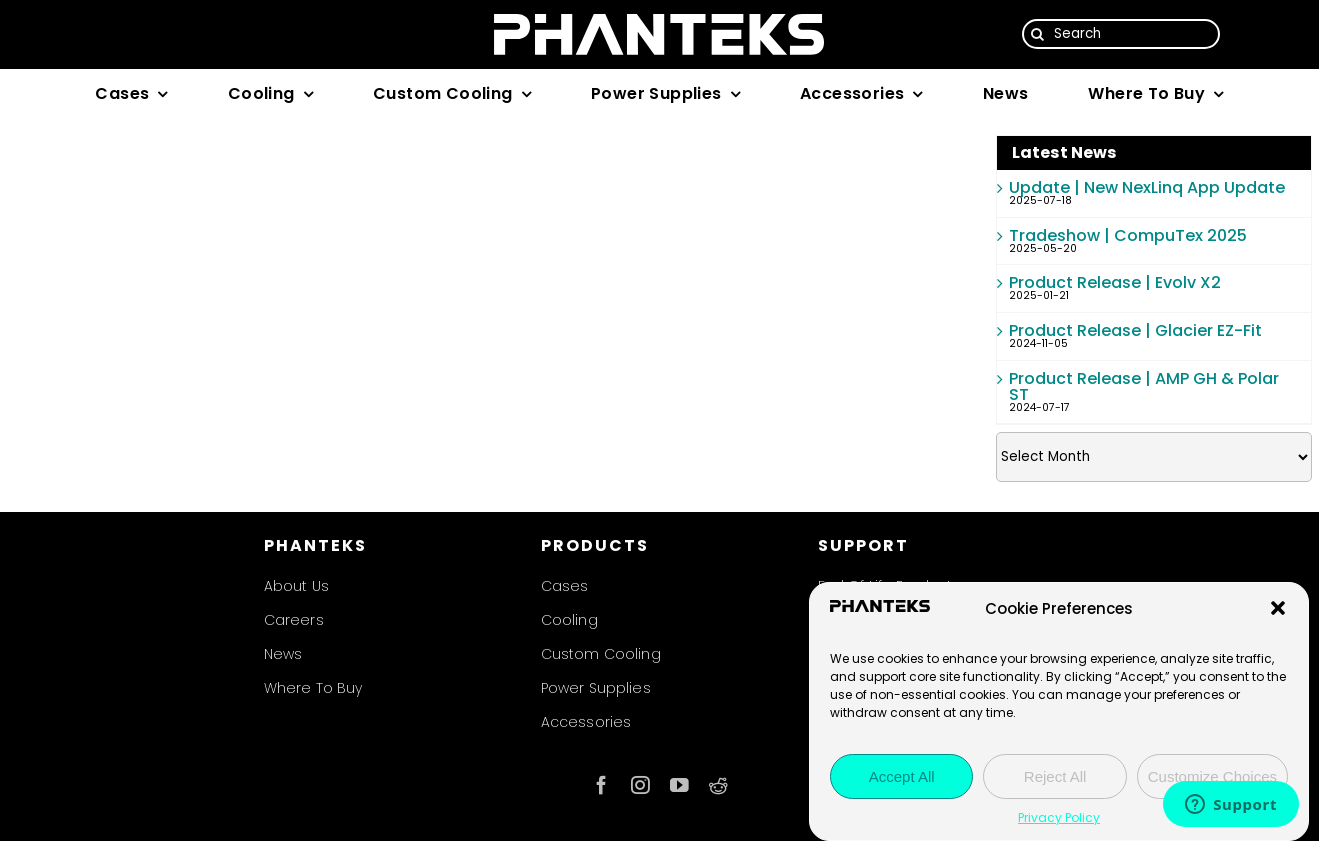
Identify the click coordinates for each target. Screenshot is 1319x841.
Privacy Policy (1059, 817)
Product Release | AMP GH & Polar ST (1144, 386)
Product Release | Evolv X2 (1115, 282)
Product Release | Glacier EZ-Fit (1135, 330)
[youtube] (679, 785)
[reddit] (718, 785)
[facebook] (601, 785)
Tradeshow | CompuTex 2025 (1128, 235)
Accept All (902, 776)
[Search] (1121, 34)
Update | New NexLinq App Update (1147, 187)
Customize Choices (1212, 776)
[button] (1278, 608)
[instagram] (640, 785)
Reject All (1055, 776)
